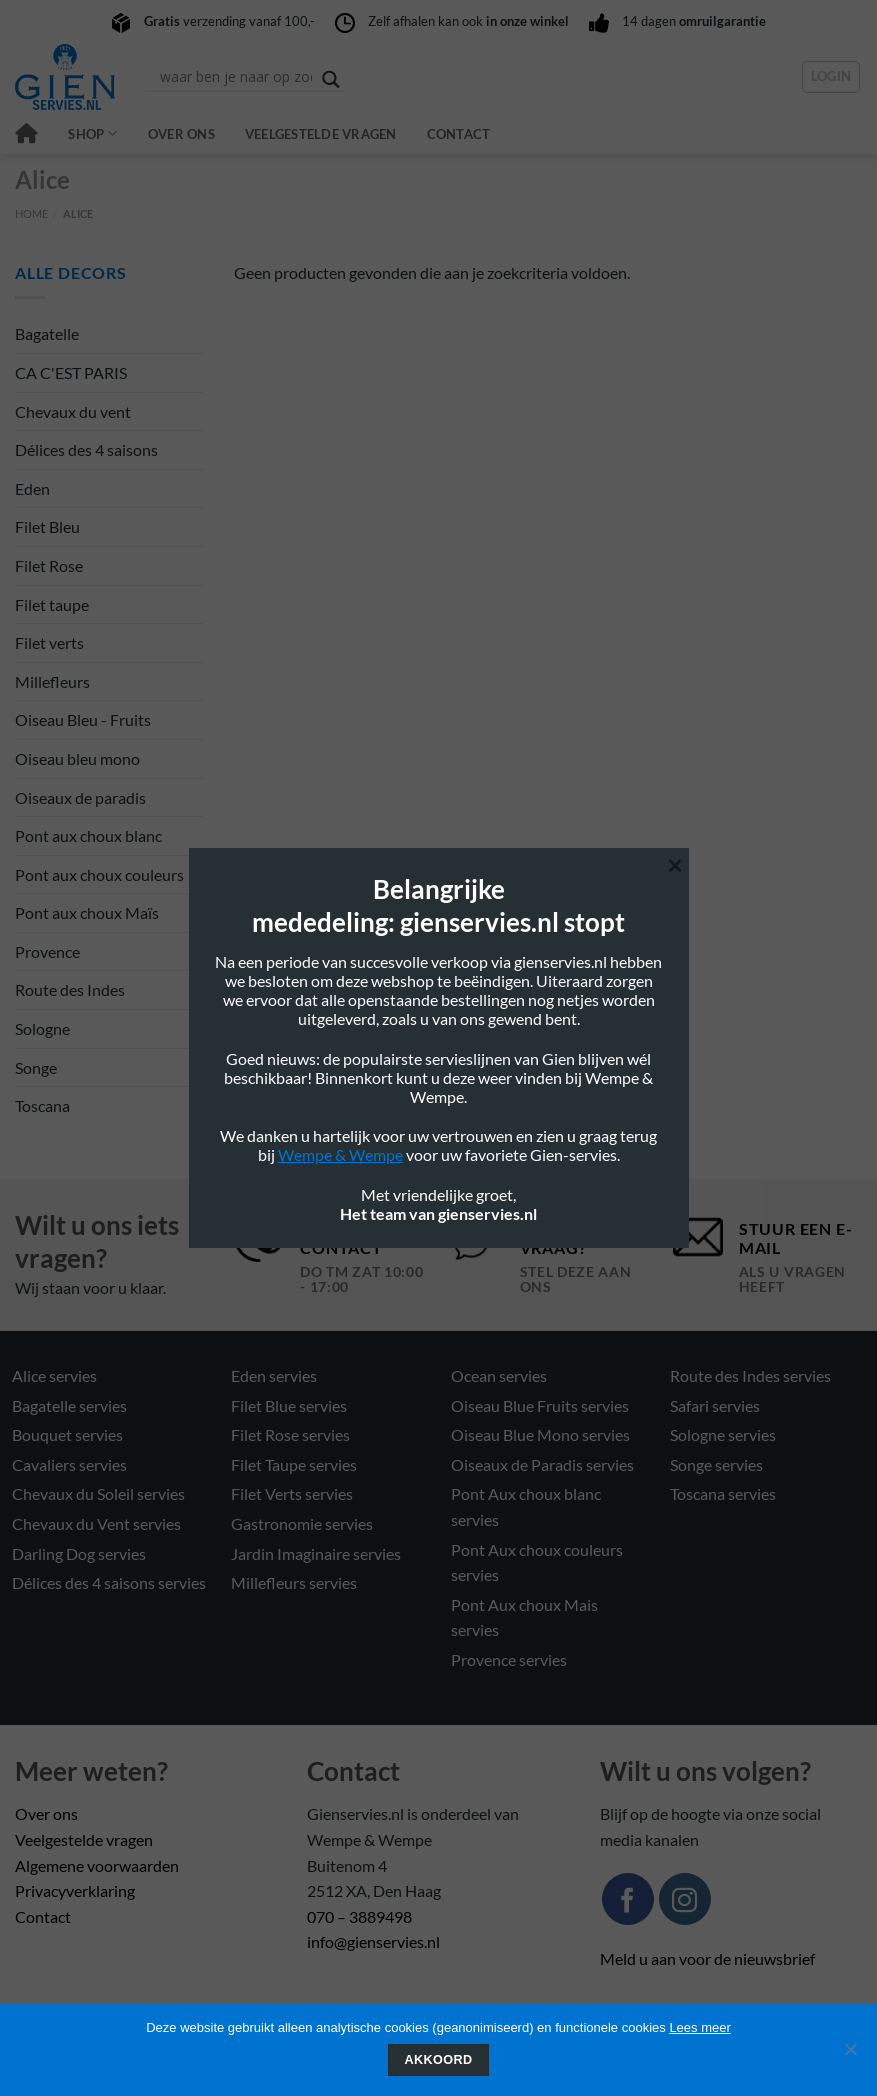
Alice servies (54, 1375)
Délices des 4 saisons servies (109, 1582)
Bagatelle (47, 333)
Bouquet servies (67, 1434)
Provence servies (509, 1659)
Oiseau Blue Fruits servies (540, 1405)
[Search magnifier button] (331, 79)
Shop (92, 133)
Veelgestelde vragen (321, 134)
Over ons (181, 134)
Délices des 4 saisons (86, 449)
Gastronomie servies (302, 1523)
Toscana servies (723, 1493)
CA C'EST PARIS (71, 372)
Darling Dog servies (79, 1553)
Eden (32, 488)
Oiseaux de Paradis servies (542, 1464)
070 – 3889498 (359, 1916)
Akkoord (439, 2060)
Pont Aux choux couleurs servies (537, 1562)
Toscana (42, 1105)
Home (31, 213)
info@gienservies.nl (373, 1941)
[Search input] (236, 77)
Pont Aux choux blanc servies (526, 1506)
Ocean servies (499, 1375)
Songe (36, 1067)
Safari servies (715, 1405)
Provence (47, 951)
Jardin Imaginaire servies (316, 1553)
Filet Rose (49, 565)
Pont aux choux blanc (88, 835)
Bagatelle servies (69, 1405)
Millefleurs (52, 681)
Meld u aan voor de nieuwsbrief (707, 1958)
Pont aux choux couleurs (99, 874)
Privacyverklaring (75, 1890)
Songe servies (716, 1464)
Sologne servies (723, 1434)
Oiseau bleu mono (77, 758)
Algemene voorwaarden (97, 1865)
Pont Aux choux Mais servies (524, 1617)
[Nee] (850, 2055)
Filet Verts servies (292, 1493)
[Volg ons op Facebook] (628, 1899)
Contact (459, 134)
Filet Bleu (47, 526)
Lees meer (699, 2027)
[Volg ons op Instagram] (685, 1899)
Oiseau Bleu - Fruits (83, 719)
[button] (831, 77)
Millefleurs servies (294, 1582)
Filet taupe (52, 604)
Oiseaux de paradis (80, 797)
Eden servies (274, 1375)
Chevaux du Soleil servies (98, 1493)
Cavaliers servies (69, 1464)
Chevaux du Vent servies (96, 1523)
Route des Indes (70, 989)
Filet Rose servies (290, 1434)
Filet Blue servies (289, 1405)
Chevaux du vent (73, 411)
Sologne (42, 1028)
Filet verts (49, 642)
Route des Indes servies (750, 1375)
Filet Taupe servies (294, 1464)
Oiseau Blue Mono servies (540, 1434)
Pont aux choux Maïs (87, 912)
